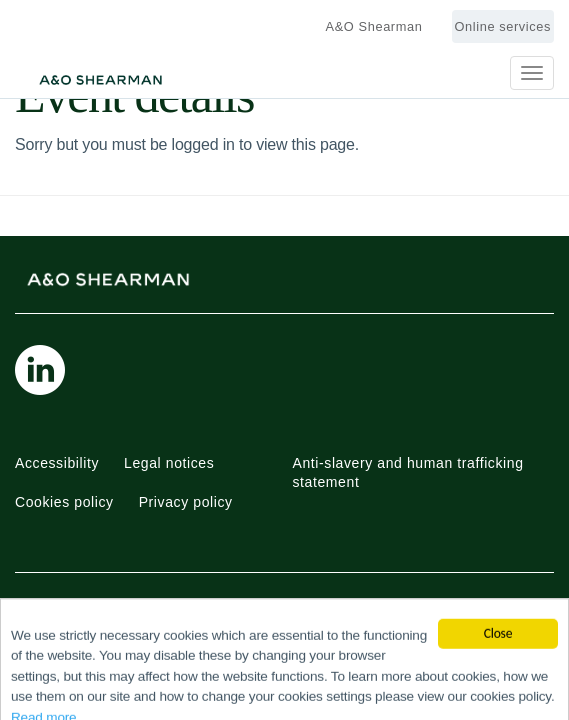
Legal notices (169, 463)
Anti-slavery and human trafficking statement (408, 473)
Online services (503, 26)
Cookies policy (64, 502)
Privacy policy (186, 502)
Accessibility (57, 463)
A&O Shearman (374, 26)
